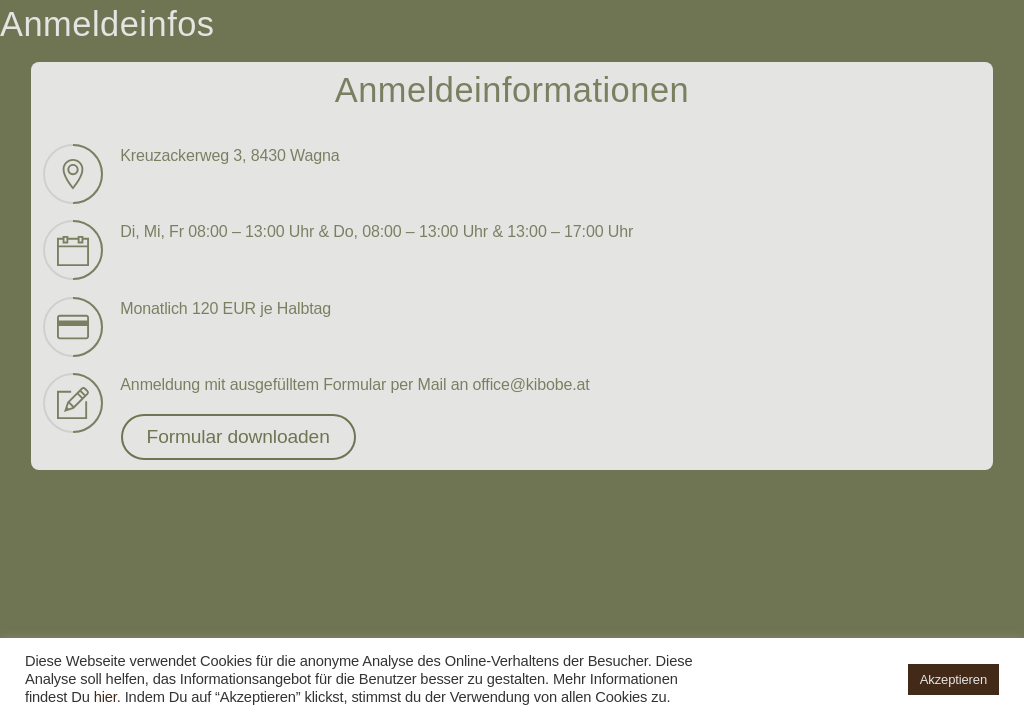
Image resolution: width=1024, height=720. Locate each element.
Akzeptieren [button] (953, 679)
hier (105, 697)
